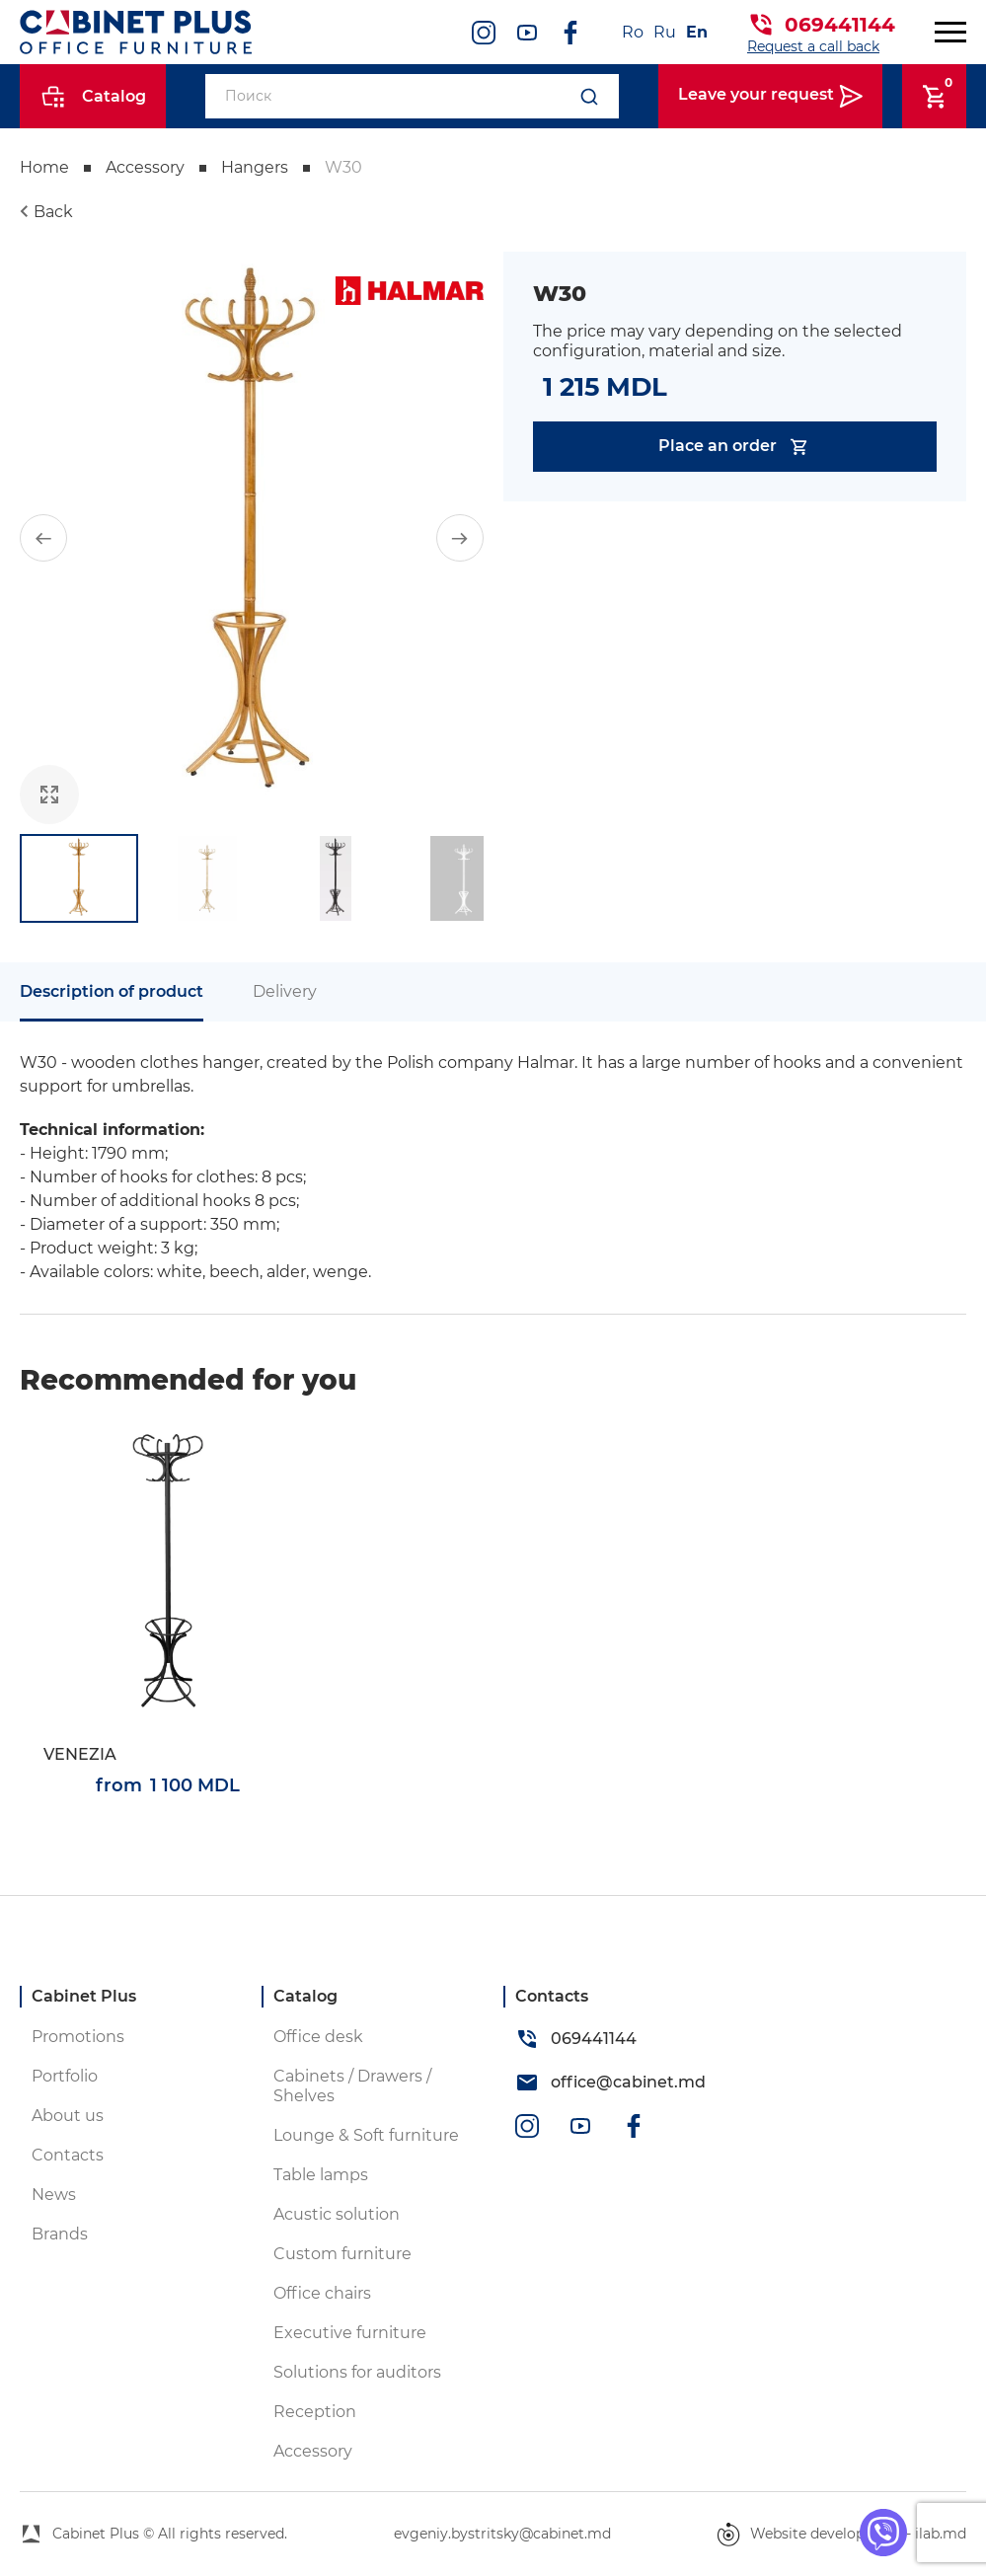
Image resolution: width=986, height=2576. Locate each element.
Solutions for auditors (357, 2372)
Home (44, 167)
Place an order (734, 446)
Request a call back (813, 46)
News (54, 2194)
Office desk (318, 2036)
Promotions (78, 2036)
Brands (60, 2234)
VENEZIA (79, 1754)
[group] (252, 538)
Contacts (68, 2155)
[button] (43, 538)
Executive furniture (349, 2332)
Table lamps (320, 2174)
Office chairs (322, 2293)
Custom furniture (342, 2253)
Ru (664, 32)
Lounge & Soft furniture (366, 2135)
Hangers (254, 167)
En (697, 32)
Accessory (145, 167)
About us (68, 2115)
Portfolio (65, 2076)
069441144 (840, 25)
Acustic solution (336, 2214)
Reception (314, 2411)
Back (53, 211)
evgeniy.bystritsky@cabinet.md (502, 2533)
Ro (633, 32)
